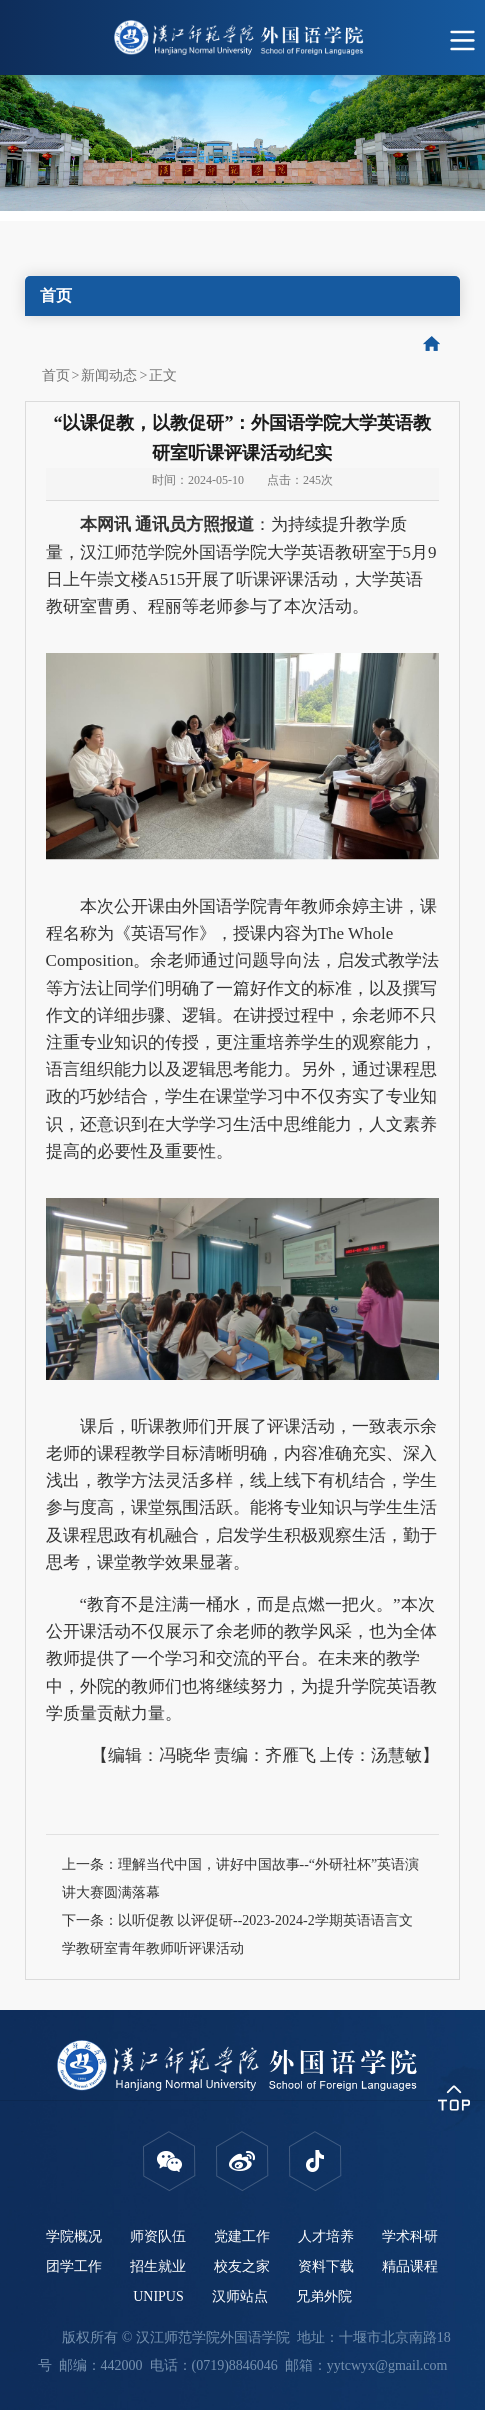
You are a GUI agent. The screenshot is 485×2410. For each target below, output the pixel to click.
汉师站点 (240, 2296)
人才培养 (326, 2236)
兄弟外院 (324, 2296)
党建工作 (242, 2236)
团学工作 (74, 2266)
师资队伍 (158, 2236)
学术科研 (410, 2236)
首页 (56, 375)
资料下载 (326, 2266)
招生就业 (158, 2266)
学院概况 (74, 2236)
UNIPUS (158, 2296)
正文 (163, 375)
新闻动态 (109, 375)
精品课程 (410, 2266)
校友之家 (242, 2266)
